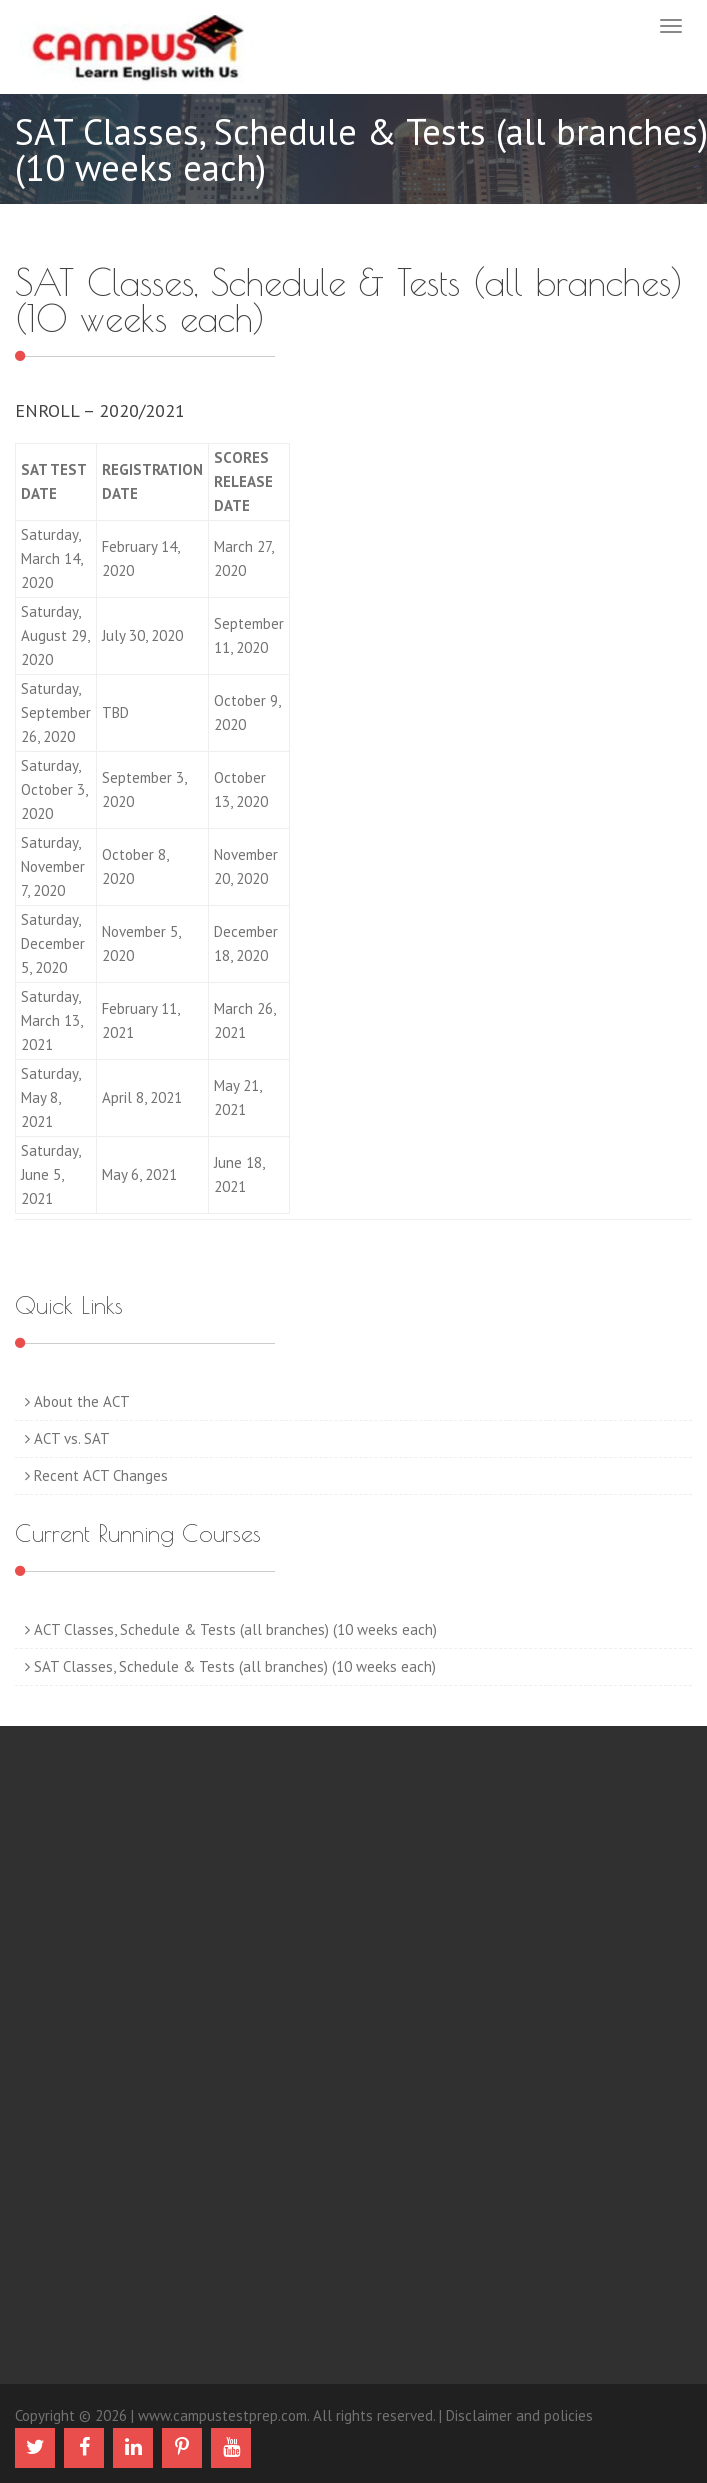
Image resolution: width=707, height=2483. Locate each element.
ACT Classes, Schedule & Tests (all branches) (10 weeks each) (231, 1629)
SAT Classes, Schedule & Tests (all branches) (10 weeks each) (230, 1666)
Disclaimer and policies (519, 2415)
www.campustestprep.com (222, 2415)
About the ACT (77, 1401)
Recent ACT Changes (96, 1475)
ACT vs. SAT (67, 1438)
